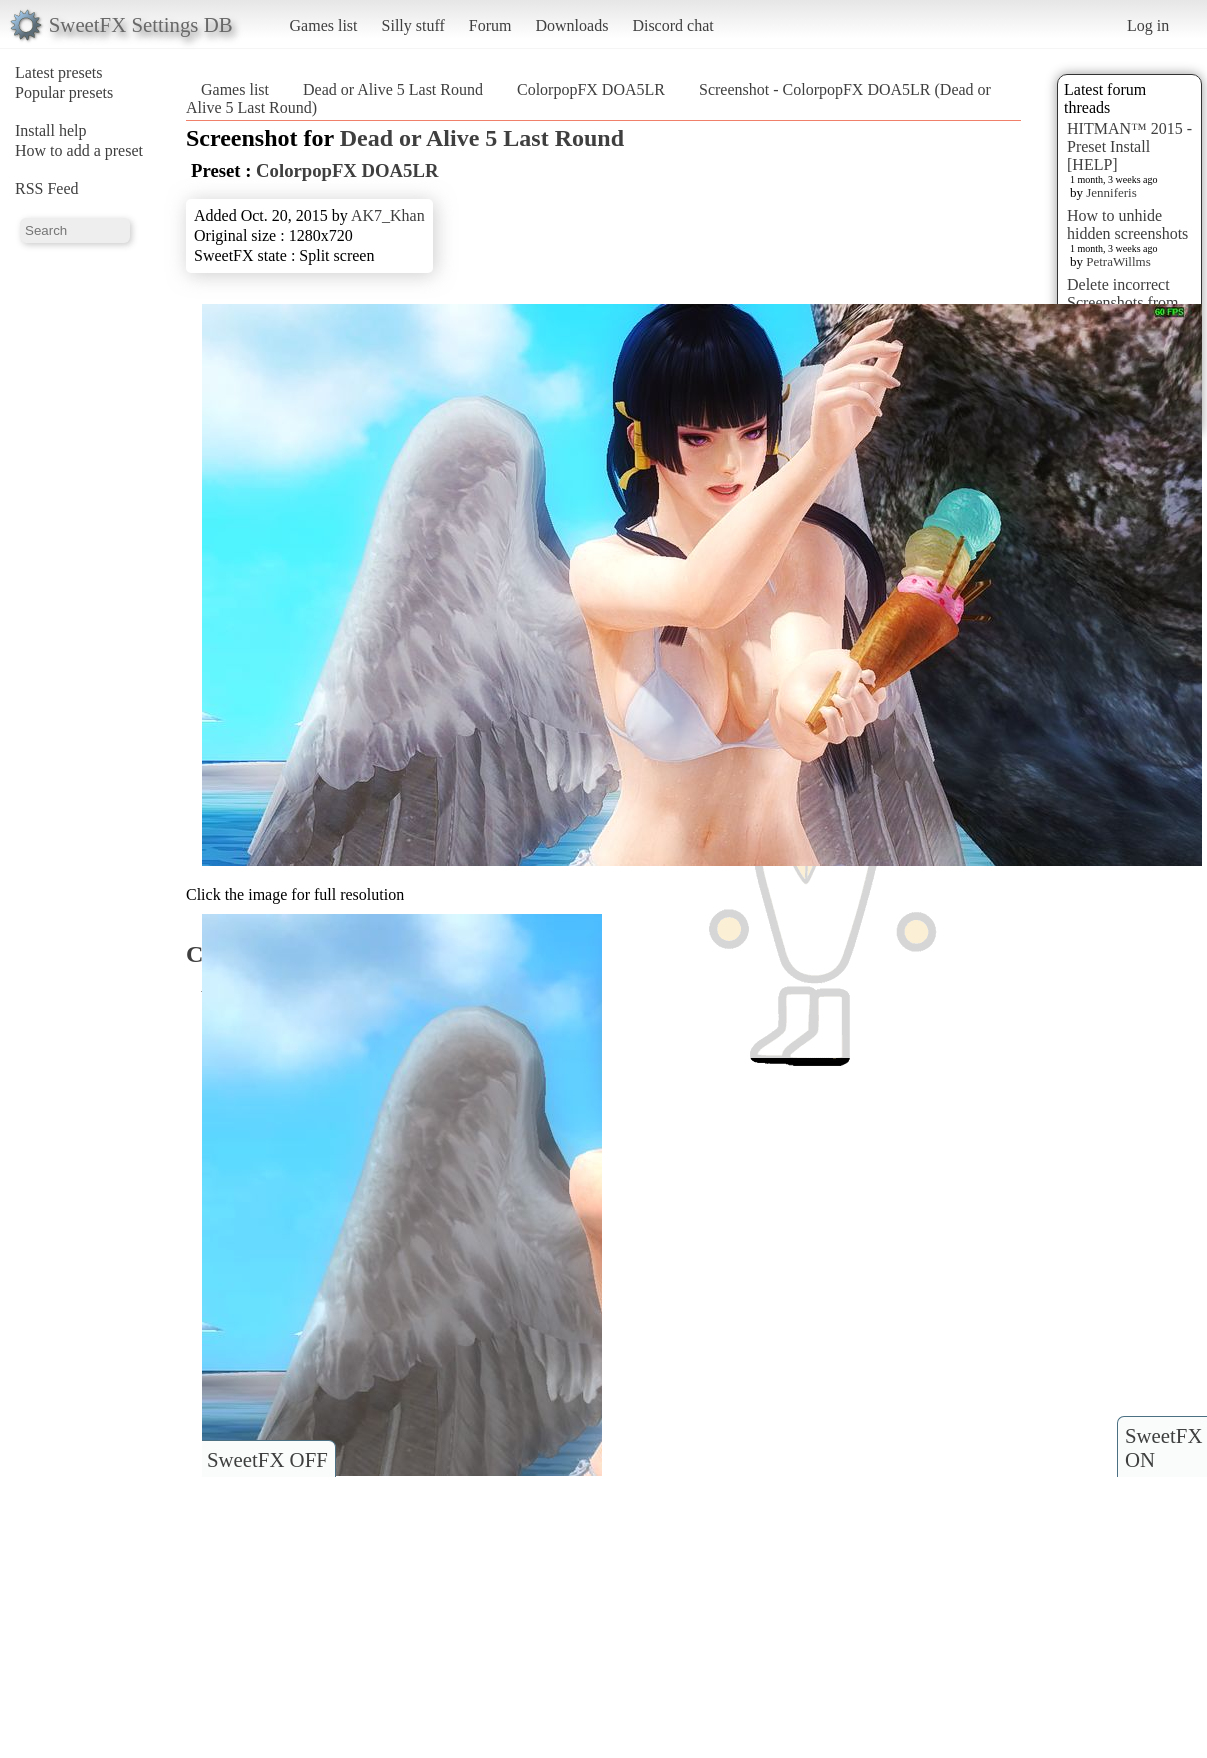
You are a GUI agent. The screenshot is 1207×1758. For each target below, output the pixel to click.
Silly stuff (413, 25)
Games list (324, 25)
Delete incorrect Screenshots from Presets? (1123, 302)
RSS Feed (47, 188)
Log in (1148, 25)
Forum (490, 25)
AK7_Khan (388, 215)
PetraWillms (1118, 261)
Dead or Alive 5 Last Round (393, 89)
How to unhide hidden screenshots (1127, 224)
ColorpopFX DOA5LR (591, 89)
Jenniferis (1111, 192)
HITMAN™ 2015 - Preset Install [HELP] (1129, 146)
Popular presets (64, 92)
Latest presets (59, 72)
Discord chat (672, 25)
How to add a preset (79, 150)
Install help (51, 130)
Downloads (571, 25)
